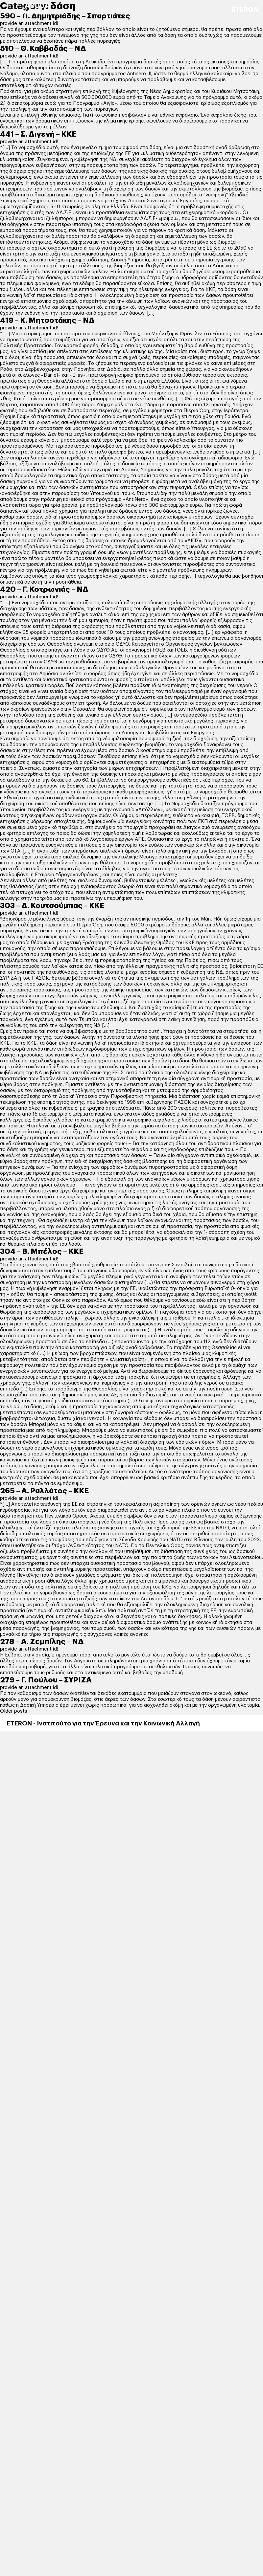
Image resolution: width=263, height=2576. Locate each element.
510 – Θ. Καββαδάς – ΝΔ (43, 48)
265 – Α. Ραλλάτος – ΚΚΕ (44, 1491)
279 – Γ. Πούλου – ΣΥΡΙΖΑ (46, 1680)
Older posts (13, 1711)
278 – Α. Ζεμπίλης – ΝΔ (42, 1641)
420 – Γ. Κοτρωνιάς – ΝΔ (44, 589)
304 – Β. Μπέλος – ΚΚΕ (42, 1251)
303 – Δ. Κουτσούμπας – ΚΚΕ (52, 905)
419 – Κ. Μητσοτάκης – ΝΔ (47, 320)
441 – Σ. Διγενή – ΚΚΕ (38, 134)
